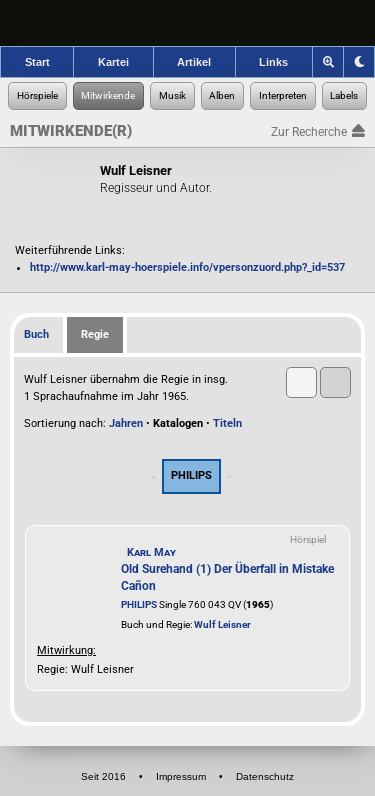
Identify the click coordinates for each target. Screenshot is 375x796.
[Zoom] (328, 62)
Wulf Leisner (222, 624)
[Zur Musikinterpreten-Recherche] (283, 96)
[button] (301, 382)
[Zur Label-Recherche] (345, 96)
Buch (36, 334)
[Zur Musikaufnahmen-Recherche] (172, 96)
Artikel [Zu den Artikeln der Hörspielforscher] (194, 62)
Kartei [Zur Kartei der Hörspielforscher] (113, 62)
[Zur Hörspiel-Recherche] (37, 96)
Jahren (126, 423)
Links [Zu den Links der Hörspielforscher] (273, 62)
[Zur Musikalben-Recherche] (223, 96)
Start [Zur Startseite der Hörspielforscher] (37, 62)
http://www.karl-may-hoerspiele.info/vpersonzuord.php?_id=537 (187, 267)
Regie (95, 334)
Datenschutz (265, 776)
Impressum (181, 776)
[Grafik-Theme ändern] (359, 62)
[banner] (187, 23)
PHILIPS (139, 604)
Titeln (227, 423)
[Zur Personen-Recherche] (109, 96)
